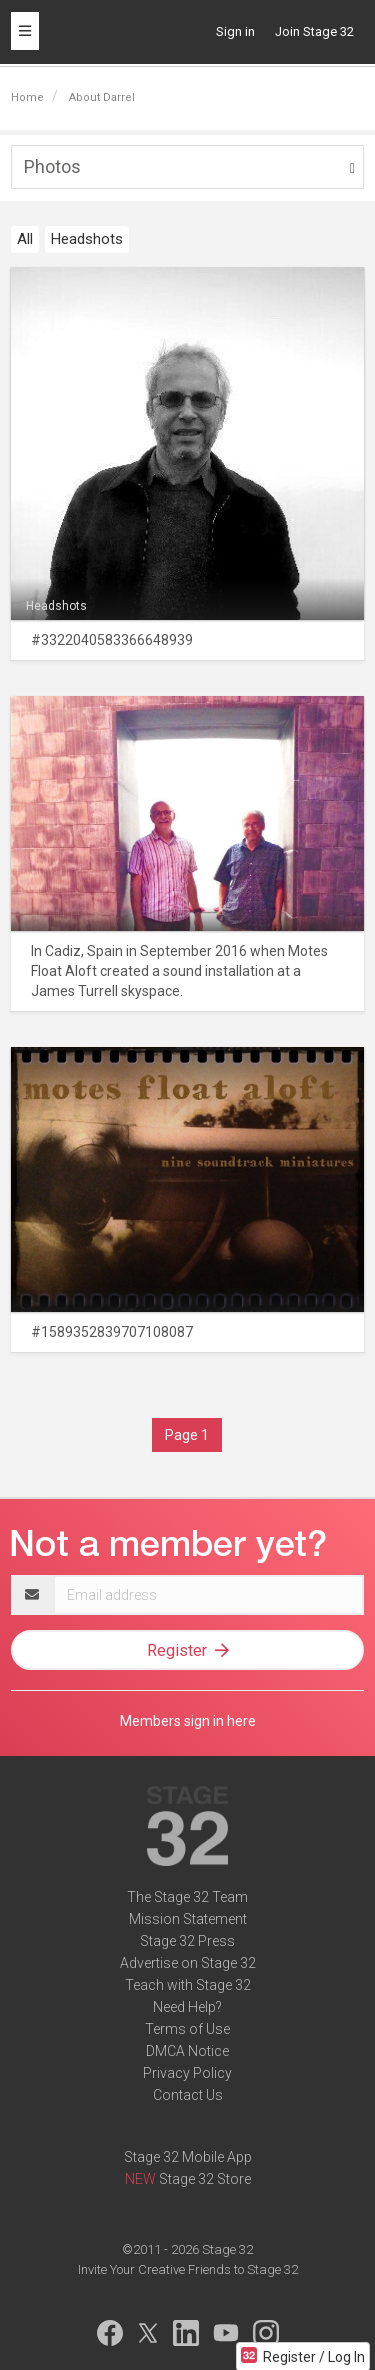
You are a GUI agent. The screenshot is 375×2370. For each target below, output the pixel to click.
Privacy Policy (187, 2073)
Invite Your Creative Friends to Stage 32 (188, 2269)
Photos (52, 166)
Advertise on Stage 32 (188, 1963)
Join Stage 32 (314, 31)
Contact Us (188, 2095)
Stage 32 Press (187, 1941)
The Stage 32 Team (187, 1897)
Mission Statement (188, 1919)
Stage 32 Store (205, 2179)
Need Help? (187, 2007)
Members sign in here (188, 1721)
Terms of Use (187, 2029)
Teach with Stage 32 (188, 1985)
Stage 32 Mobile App (188, 2157)
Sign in (235, 31)
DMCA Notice (187, 2051)
